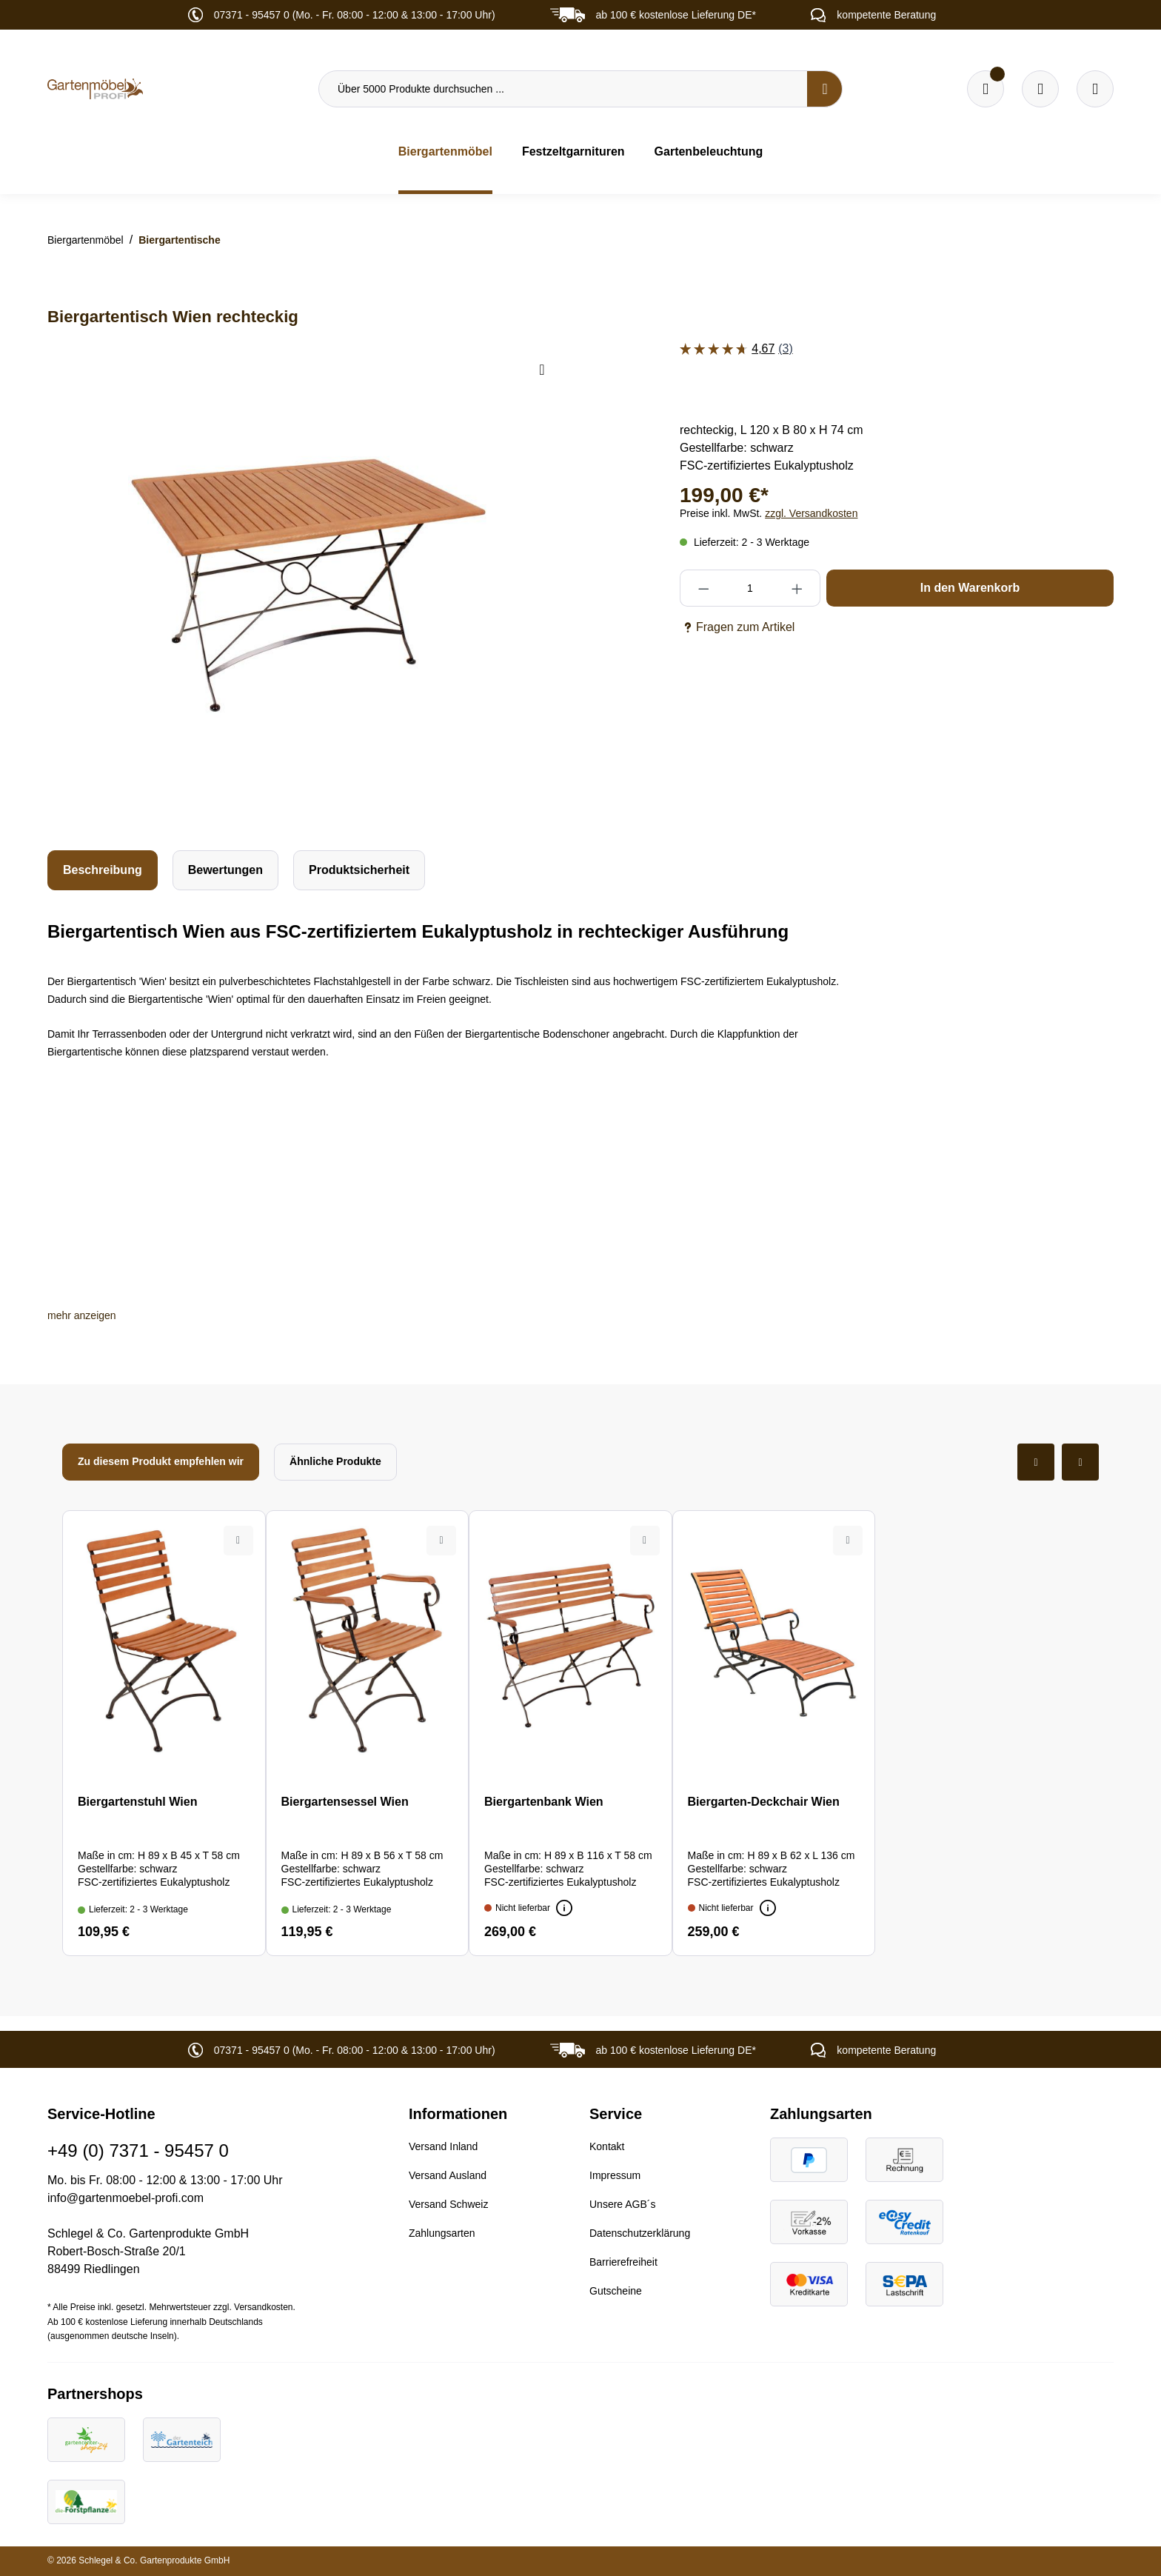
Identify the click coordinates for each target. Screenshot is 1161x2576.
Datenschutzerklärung (639, 2233)
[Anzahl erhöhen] (797, 588)
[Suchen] (825, 88)
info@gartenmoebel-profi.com (125, 2198)
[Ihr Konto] (1095, 88)
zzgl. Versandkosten (811, 513)
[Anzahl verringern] (703, 588)
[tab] (102, 870)
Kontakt (606, 2146)
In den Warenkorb (970, 587)
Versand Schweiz (448, 2204)
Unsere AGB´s (622, 2204)
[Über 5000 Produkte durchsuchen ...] (563, 88)
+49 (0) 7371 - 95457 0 (138, 2150)
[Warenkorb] (1040, 88)
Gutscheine (615, 2291)
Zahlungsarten (442, 2233)
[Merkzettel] (985, 88)
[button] (81, 1315)
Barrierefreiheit (623, 2262)
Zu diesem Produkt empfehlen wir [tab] (161, 1461)
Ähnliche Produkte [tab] (335, 1461)
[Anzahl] (750, 588)
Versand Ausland (447, 2175)
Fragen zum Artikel (737, 627)
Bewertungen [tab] (225, 870)
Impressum (614, 2175)
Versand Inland (443, 2146)
